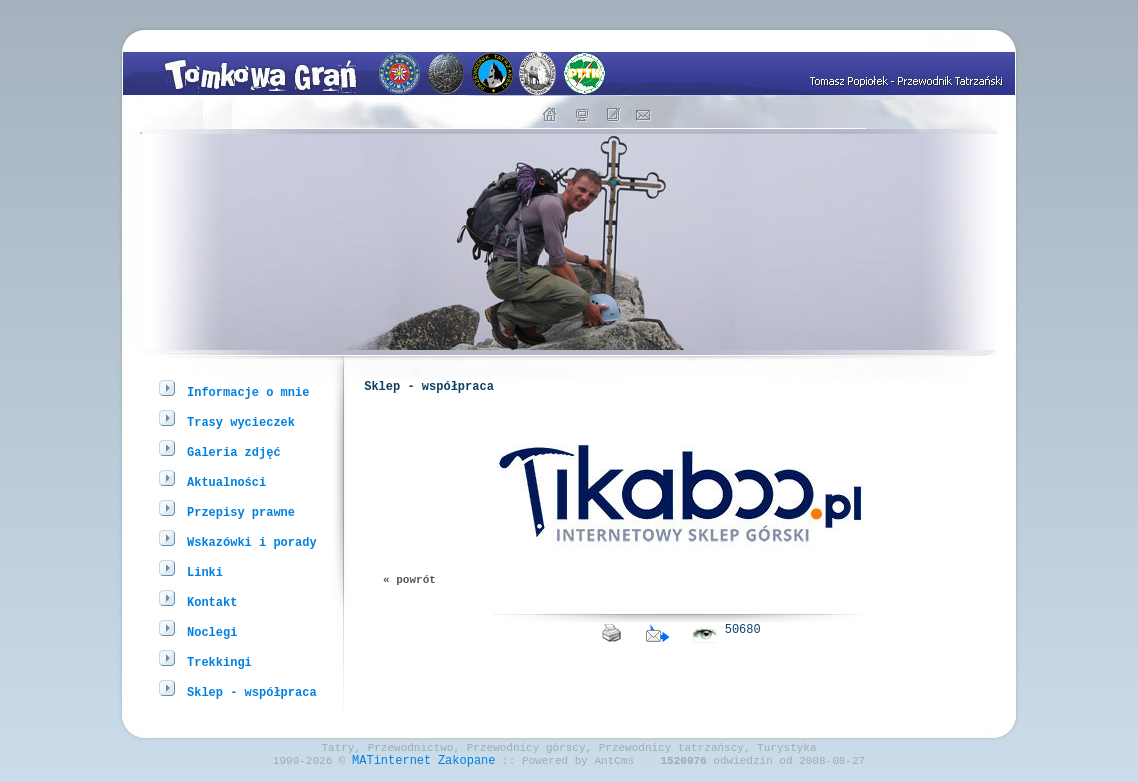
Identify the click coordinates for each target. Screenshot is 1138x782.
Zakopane (467, 765)
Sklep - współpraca (252, 691)
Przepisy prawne (241, 511)
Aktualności (226, 481)
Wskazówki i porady (252, 541)
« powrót (409, 590)
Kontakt (212, 601)
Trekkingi (219, 661)
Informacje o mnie (248, 391)
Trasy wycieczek (241, 421)
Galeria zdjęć (234, 451)
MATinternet (391, 765)
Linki (205, 571)
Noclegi (212, 631)
